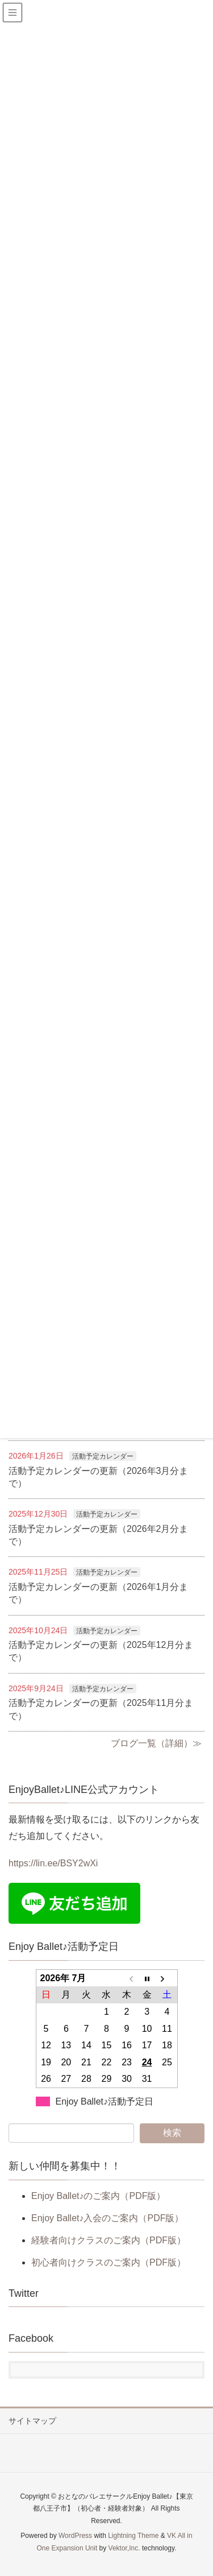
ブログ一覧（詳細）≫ (156, 1743)
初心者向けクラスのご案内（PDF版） (108, 2262)
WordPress (75, 2536)
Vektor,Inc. (124, 2548)
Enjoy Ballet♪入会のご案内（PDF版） (107, 2218)
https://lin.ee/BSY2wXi (53, 1863)
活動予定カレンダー (102, 1456)
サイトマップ (32, 2420)
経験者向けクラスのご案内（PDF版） (108, 2240)
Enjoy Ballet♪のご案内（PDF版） (98, 2196)
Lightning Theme (133, 2536)
